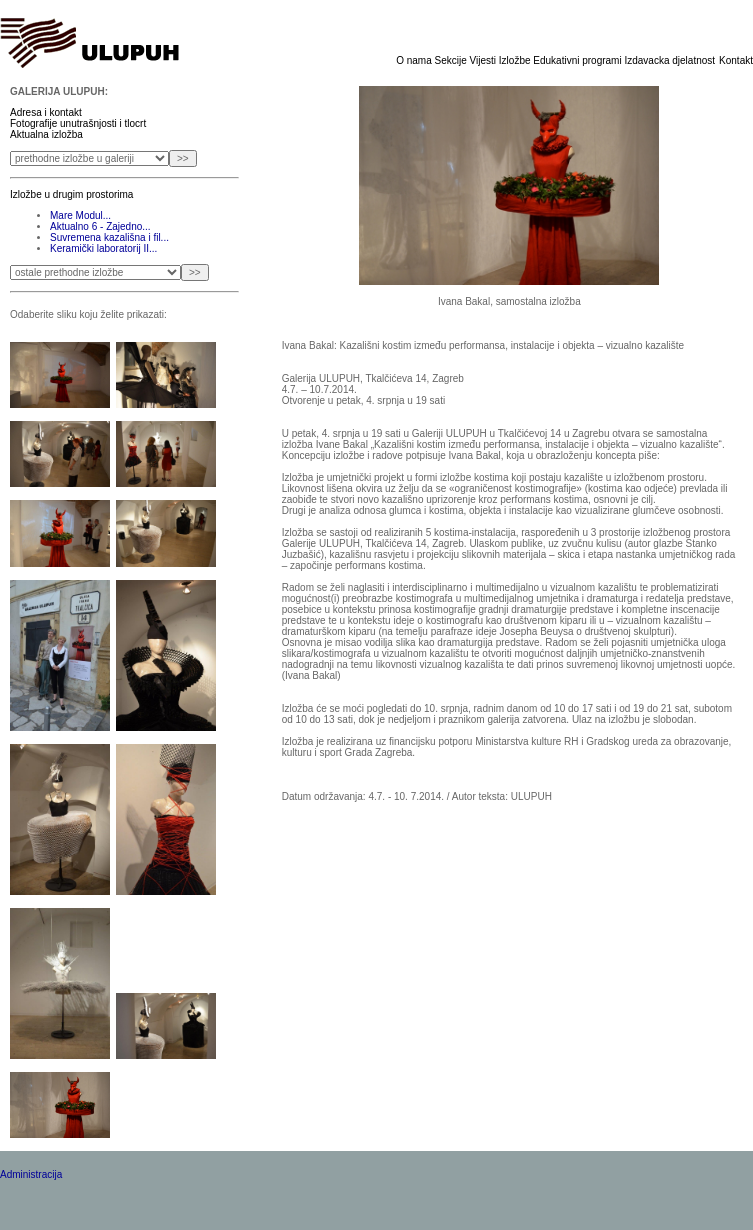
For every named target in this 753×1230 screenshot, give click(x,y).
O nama (415, 60)
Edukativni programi (578, 60)
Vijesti (484, 60)
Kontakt (736, 60)
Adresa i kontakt (46, 112)
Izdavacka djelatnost (669, 60)
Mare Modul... (80, 215)
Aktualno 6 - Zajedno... (100, 226)
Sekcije (452, 60)
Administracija (31, 1174)
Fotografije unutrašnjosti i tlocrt (78, 123)
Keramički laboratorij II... (103, 248)
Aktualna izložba (46, 134)
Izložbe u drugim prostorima (71, 194)
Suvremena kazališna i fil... (109, 237)
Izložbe (516, 60)
